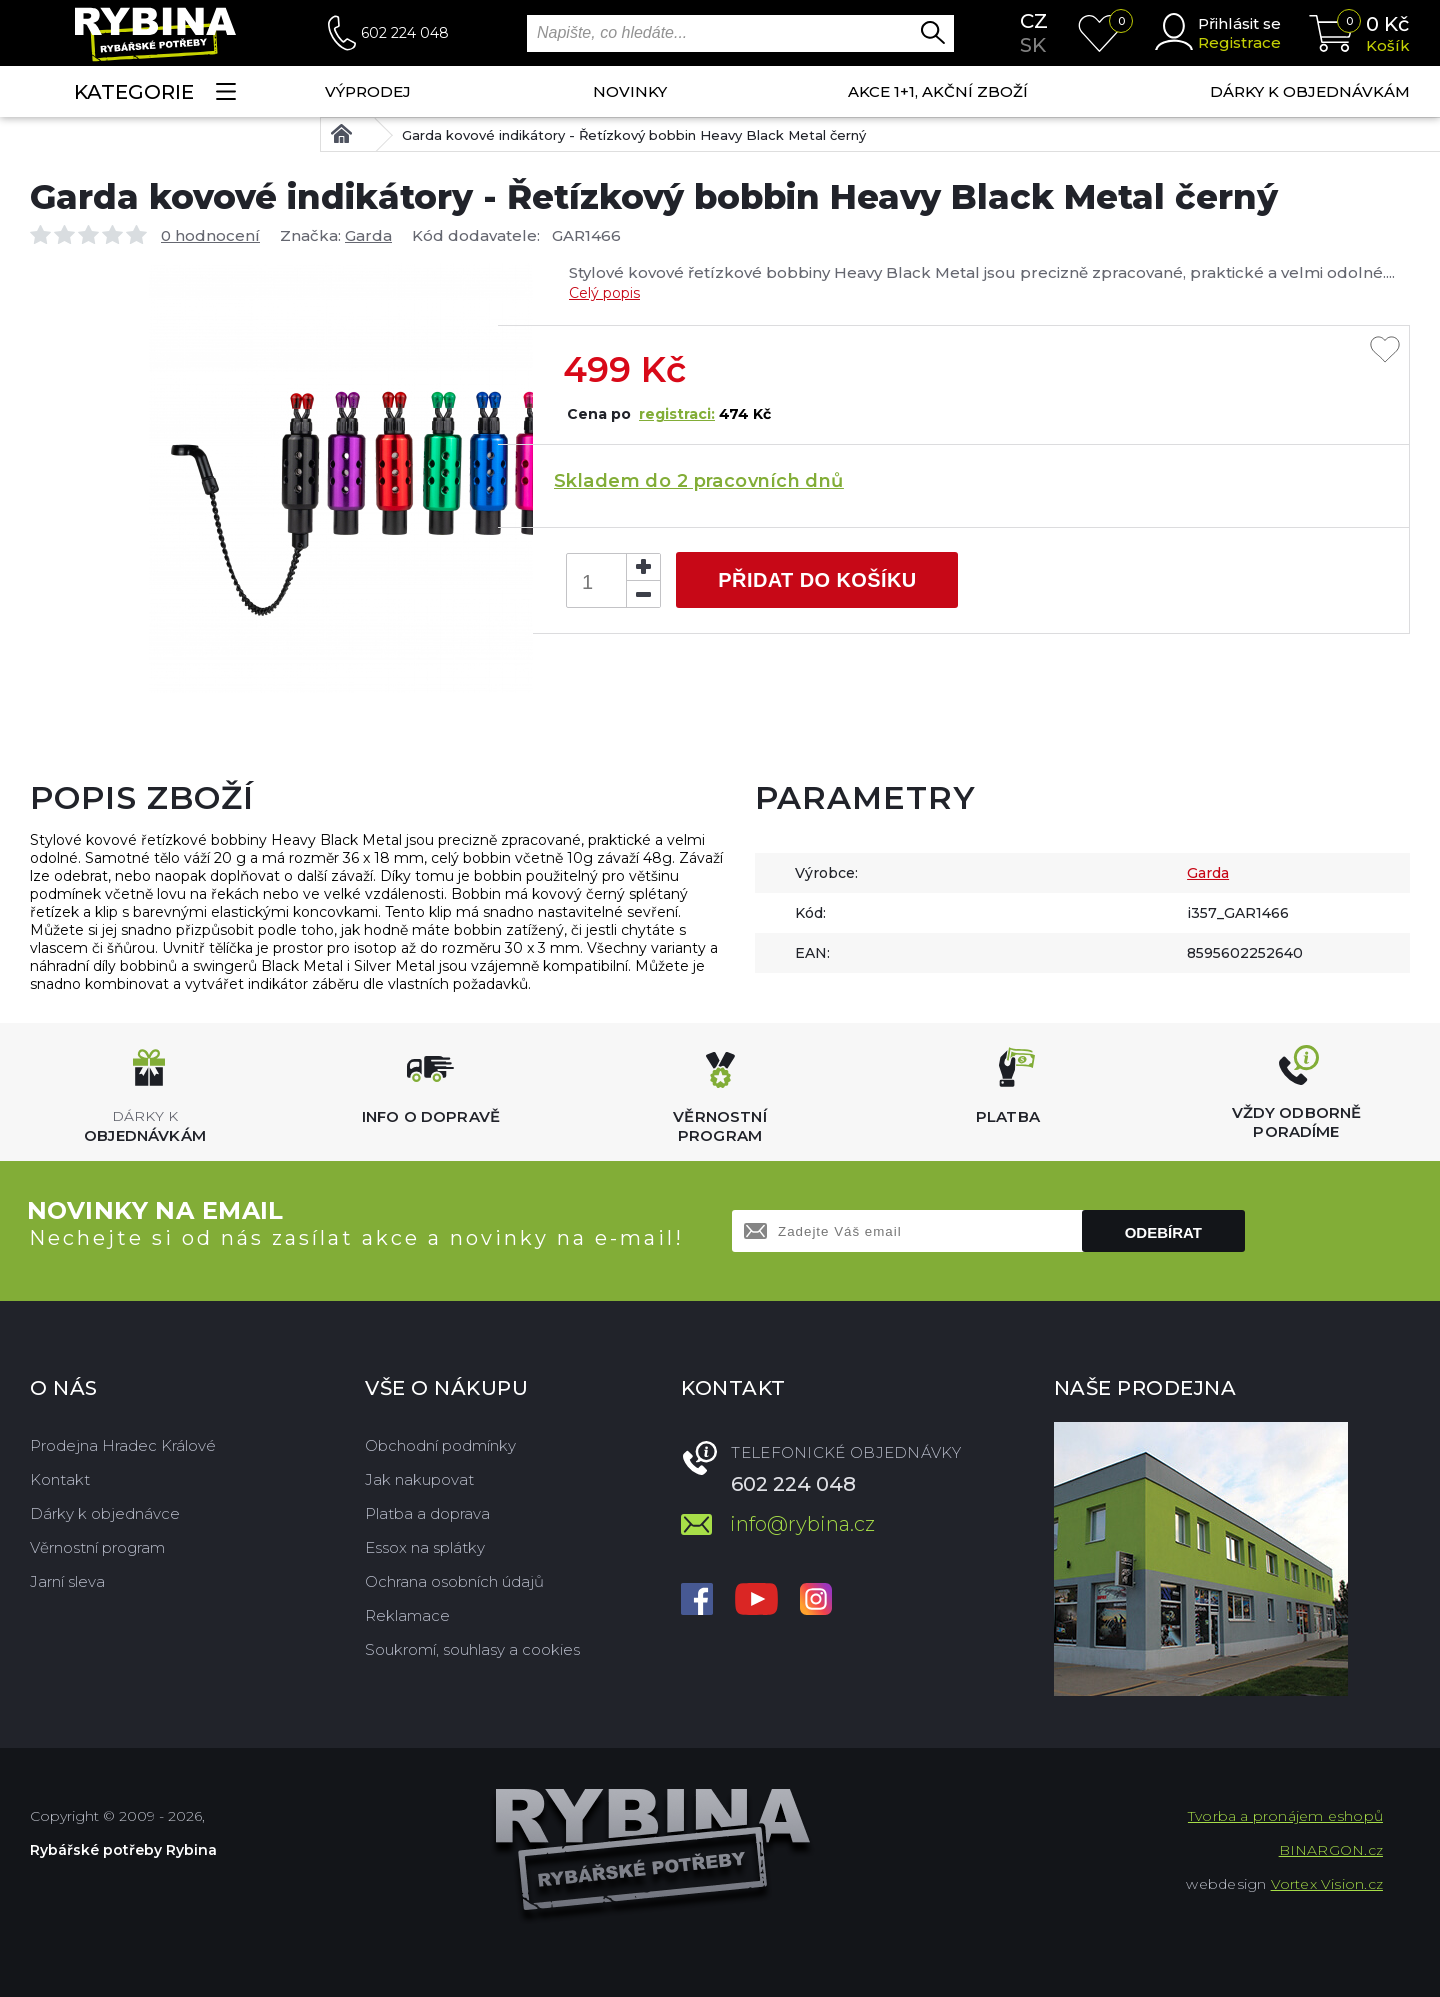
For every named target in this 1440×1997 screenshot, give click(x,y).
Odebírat (1163, 1232)
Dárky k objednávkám (1310, 91)
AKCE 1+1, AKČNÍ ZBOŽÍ (938, 91)
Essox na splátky (425, 1547)
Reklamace (407, 1615)
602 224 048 (405, 33)
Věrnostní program (97, 1547)
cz (1034, 21)
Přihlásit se (1239, 23)
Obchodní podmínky (440, 1445)
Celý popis (604, 293)
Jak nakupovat (419, 1479)
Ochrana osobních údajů (454, 1581)
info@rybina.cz (802, 1524)
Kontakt (60, 1479)
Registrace (1239, 42)
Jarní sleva (67, 1581)
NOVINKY (630, 91)
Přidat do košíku (817, 580)
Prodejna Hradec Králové (123, 1445)
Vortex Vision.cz (1327, 1884)
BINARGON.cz (1331, 1850)
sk (1033, 45)
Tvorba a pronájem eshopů (1285, 1816)
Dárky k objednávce (105, 1513)
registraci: (677, 414)
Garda (368, 235)
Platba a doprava (427, 1513)
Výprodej (368, 91)
